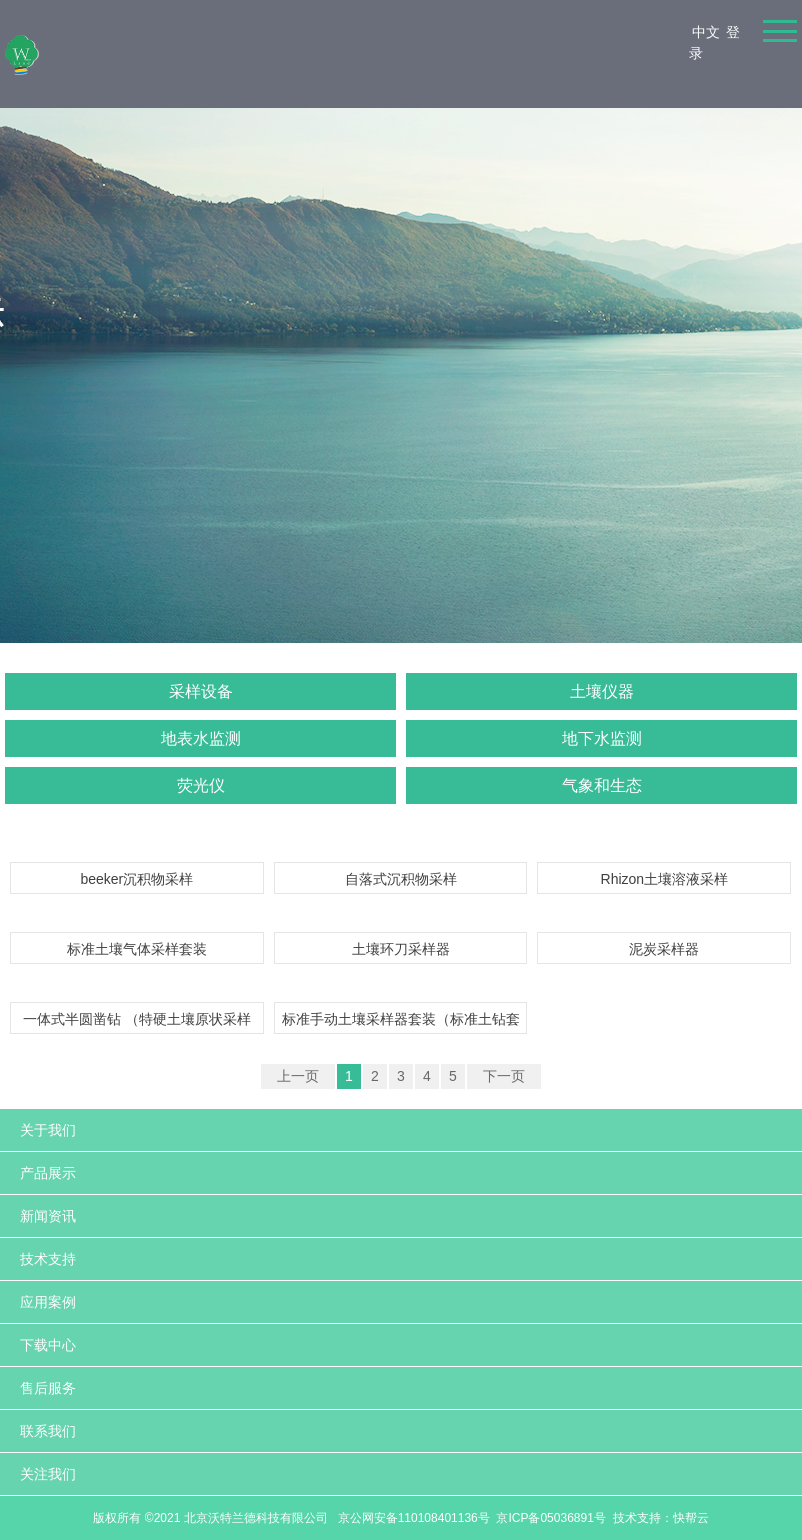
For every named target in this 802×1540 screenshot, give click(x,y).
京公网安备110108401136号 (411, 1518)
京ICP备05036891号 (550, 1518)
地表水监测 (201, 738)
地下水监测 (602, 738)
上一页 (298, 1076)
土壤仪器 (602, 691)
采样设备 (201, 691)
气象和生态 (602, 785)
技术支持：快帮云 (661, 1518)
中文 (706, 32)
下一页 (504, 1076)
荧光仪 (201, 785)
